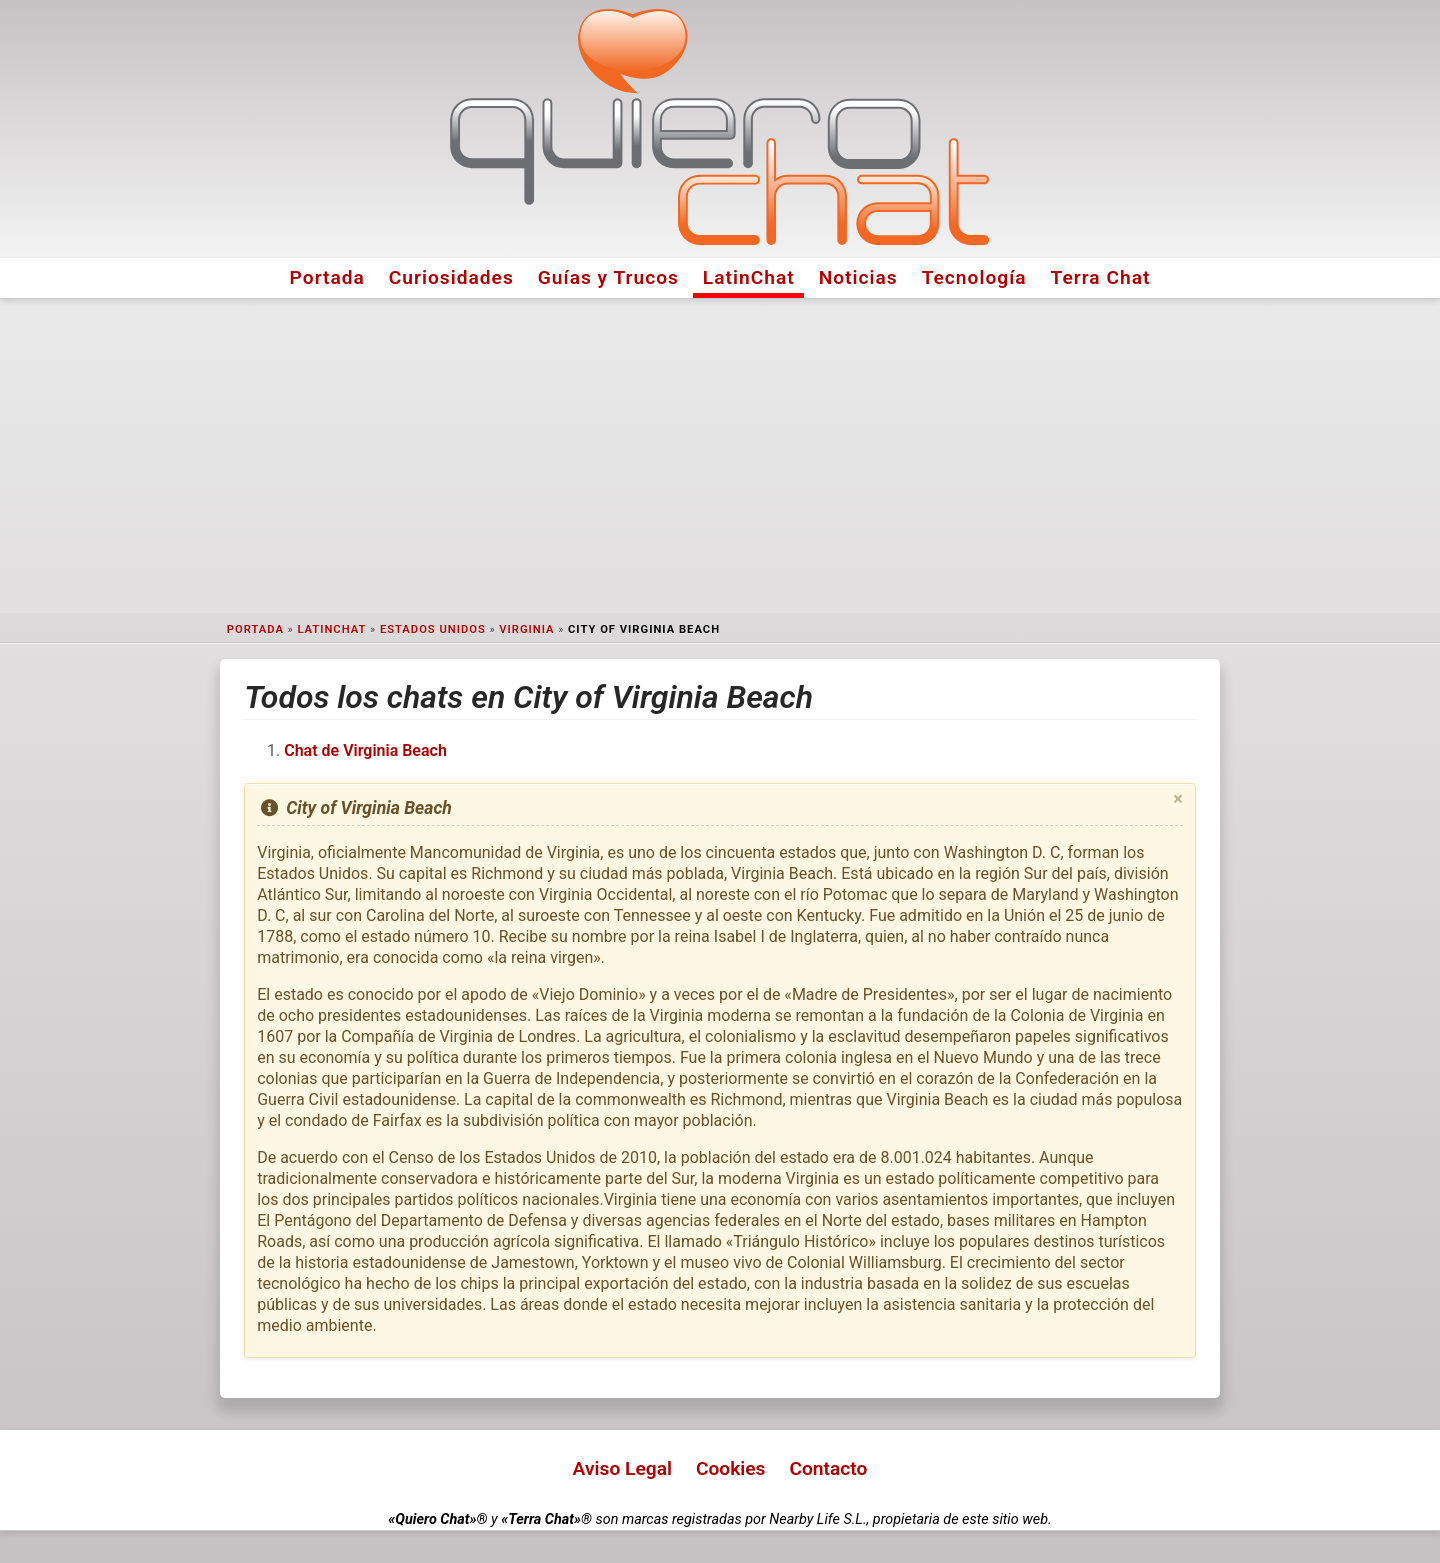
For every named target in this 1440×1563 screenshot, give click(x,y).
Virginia (526, 629)
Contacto (828, 1468)
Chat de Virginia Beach (365, 750)
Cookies (731, 1468)
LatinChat (749, 277)
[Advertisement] (720, 456)
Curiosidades (451, 277)
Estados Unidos (433, 629)
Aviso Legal (622, 1468)
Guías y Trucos (608, 277)
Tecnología (974, 277)
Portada (327, 277)
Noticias (858, 277)
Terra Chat (1101, 277)
